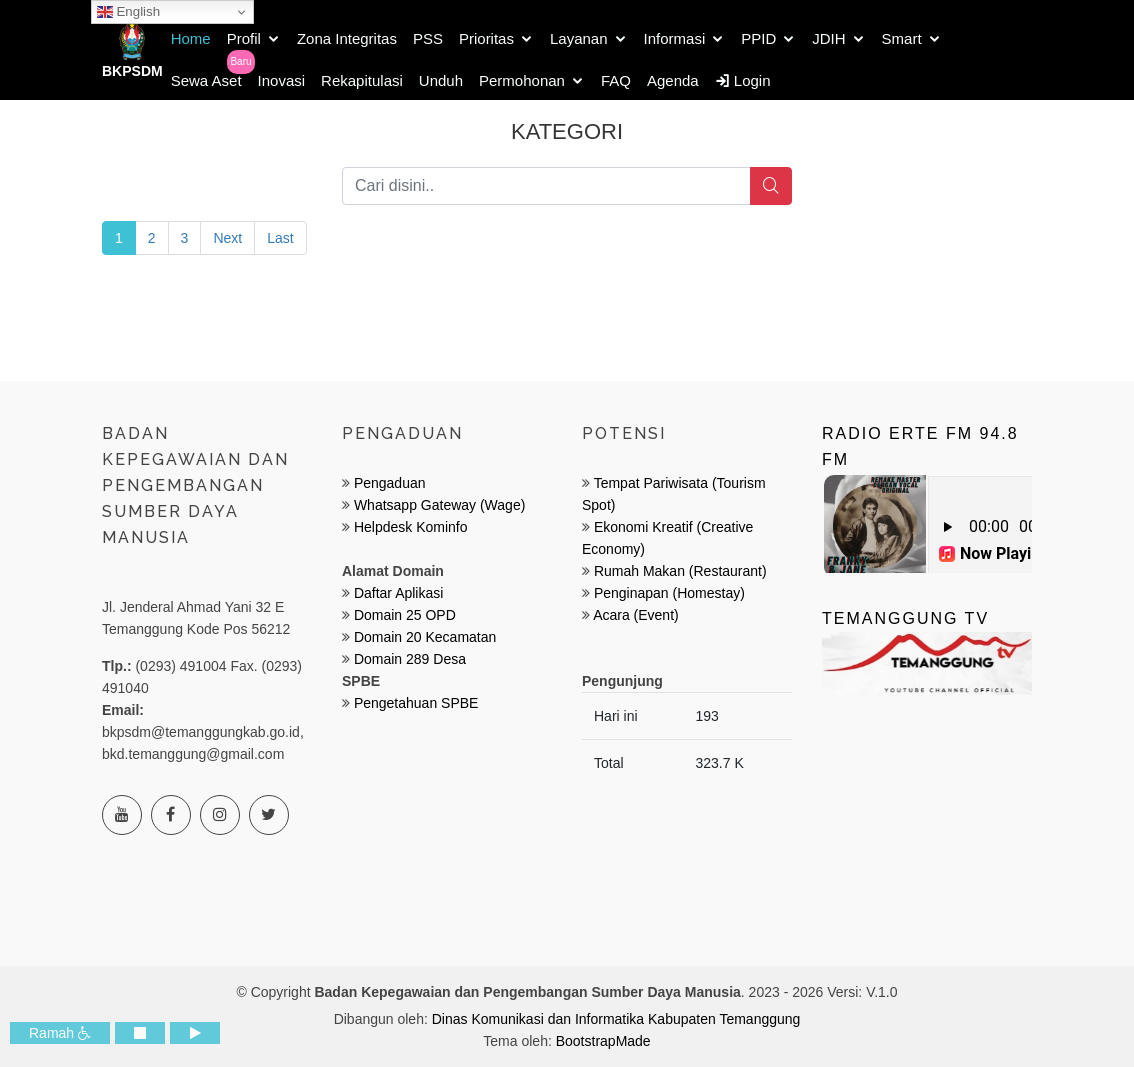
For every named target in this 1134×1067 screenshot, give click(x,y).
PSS (428, 38)
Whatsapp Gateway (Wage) (437, 505)
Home (191, 38)
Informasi (675, 38)
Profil (244, 38)
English (128, 12)
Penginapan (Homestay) (669, 593)
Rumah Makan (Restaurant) (680, 571)
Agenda (673, 80)
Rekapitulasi (362, 80)
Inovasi (282, 80)
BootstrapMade (603, 1041)
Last (280, 238)
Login (743, 80)
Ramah (60, 1033)
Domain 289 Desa (410, 659)
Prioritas (486, 38)
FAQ (616, 80)
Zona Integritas (347, 38)
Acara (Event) (636, 615)
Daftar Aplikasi (398, 593)
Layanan (579, 38)
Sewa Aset (206, 80)
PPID (758, 38)
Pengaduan (388, 483)
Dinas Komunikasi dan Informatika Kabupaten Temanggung (616, 1019)
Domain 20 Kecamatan (425, 637)
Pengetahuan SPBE (416, 703)
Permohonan (522, 80)
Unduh (441, 80)
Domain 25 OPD (405, 615)
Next (227, 238)
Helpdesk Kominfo (409, 527)
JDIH (828, 38)
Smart (902, 38)
